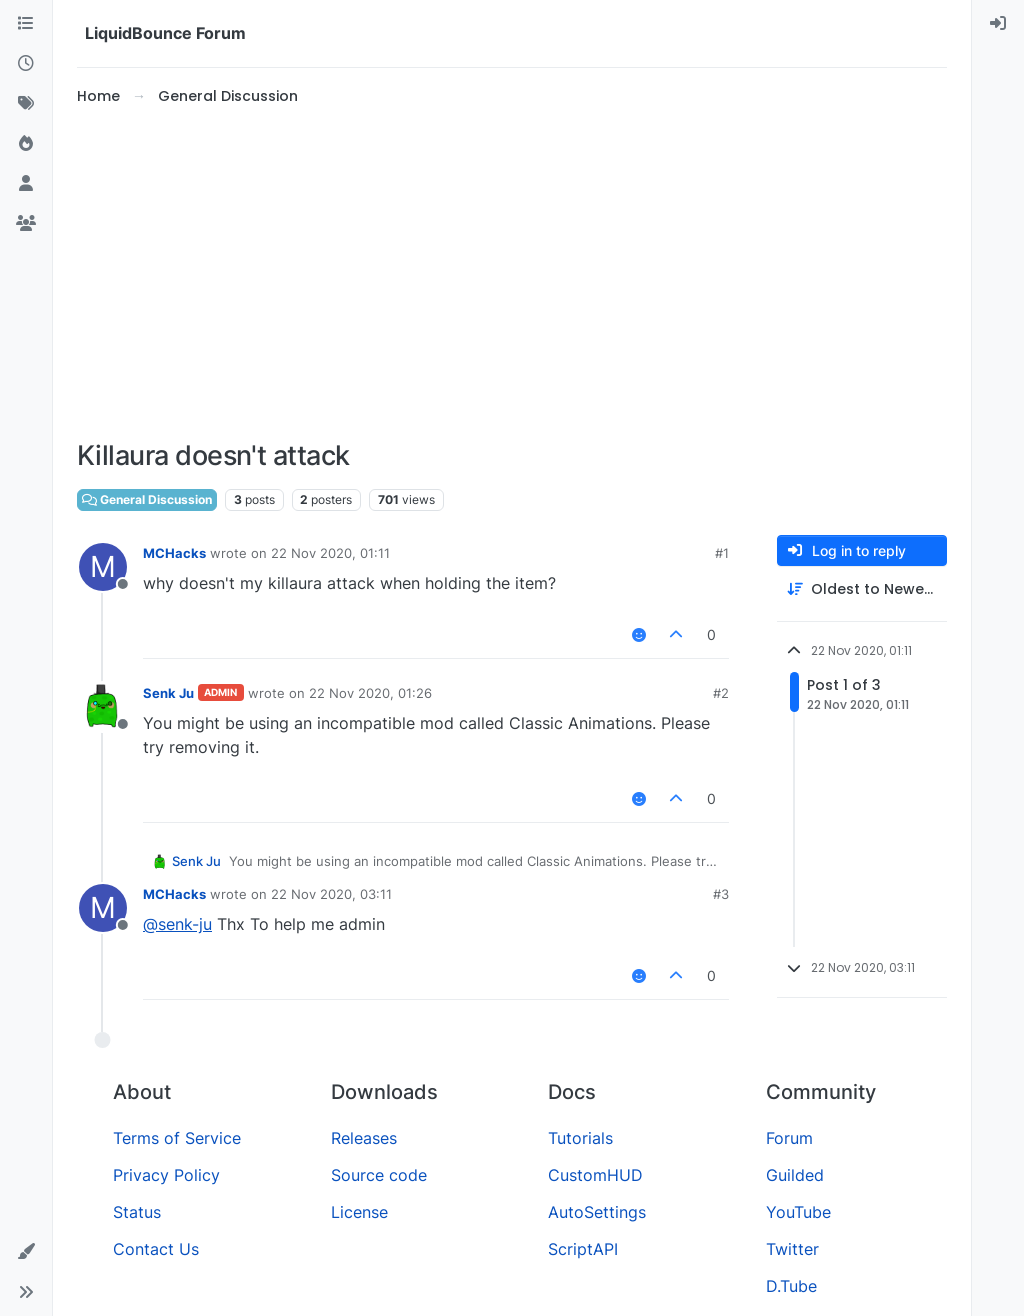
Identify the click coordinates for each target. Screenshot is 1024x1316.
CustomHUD (595, 1175)
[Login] (998, 24)
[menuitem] (998, 24)
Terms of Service (177, 1138)
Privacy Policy (166, 1175)
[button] (26, 1252)
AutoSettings (597, 1212)
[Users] (26, 184)
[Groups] (26, 224)
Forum (789, 1138)
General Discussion (147, 499)
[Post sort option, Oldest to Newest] (862, 589)
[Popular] (26, 144)
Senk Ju (168, 693)
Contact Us (156, 1249)
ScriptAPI (583, 1249)
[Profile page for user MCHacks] (103, 567)
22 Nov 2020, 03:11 (331, 894)
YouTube (798, 1212)
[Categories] (26, 24)
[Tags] (26, 104)
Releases (364, 1138)
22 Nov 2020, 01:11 (330, 553)
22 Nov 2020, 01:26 (370, 693)
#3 (721, 894)
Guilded (795, 1175)
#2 (721, 693)
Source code (379, 1175)
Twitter (792, 1249)
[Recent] (26, 64)
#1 (722, 553)
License (359, 1212)
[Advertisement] (512, 274)
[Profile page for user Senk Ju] (103, 707)
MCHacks (174, 553)
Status (137, 1212)
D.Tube (791, 1286)
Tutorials (580, 1138)
